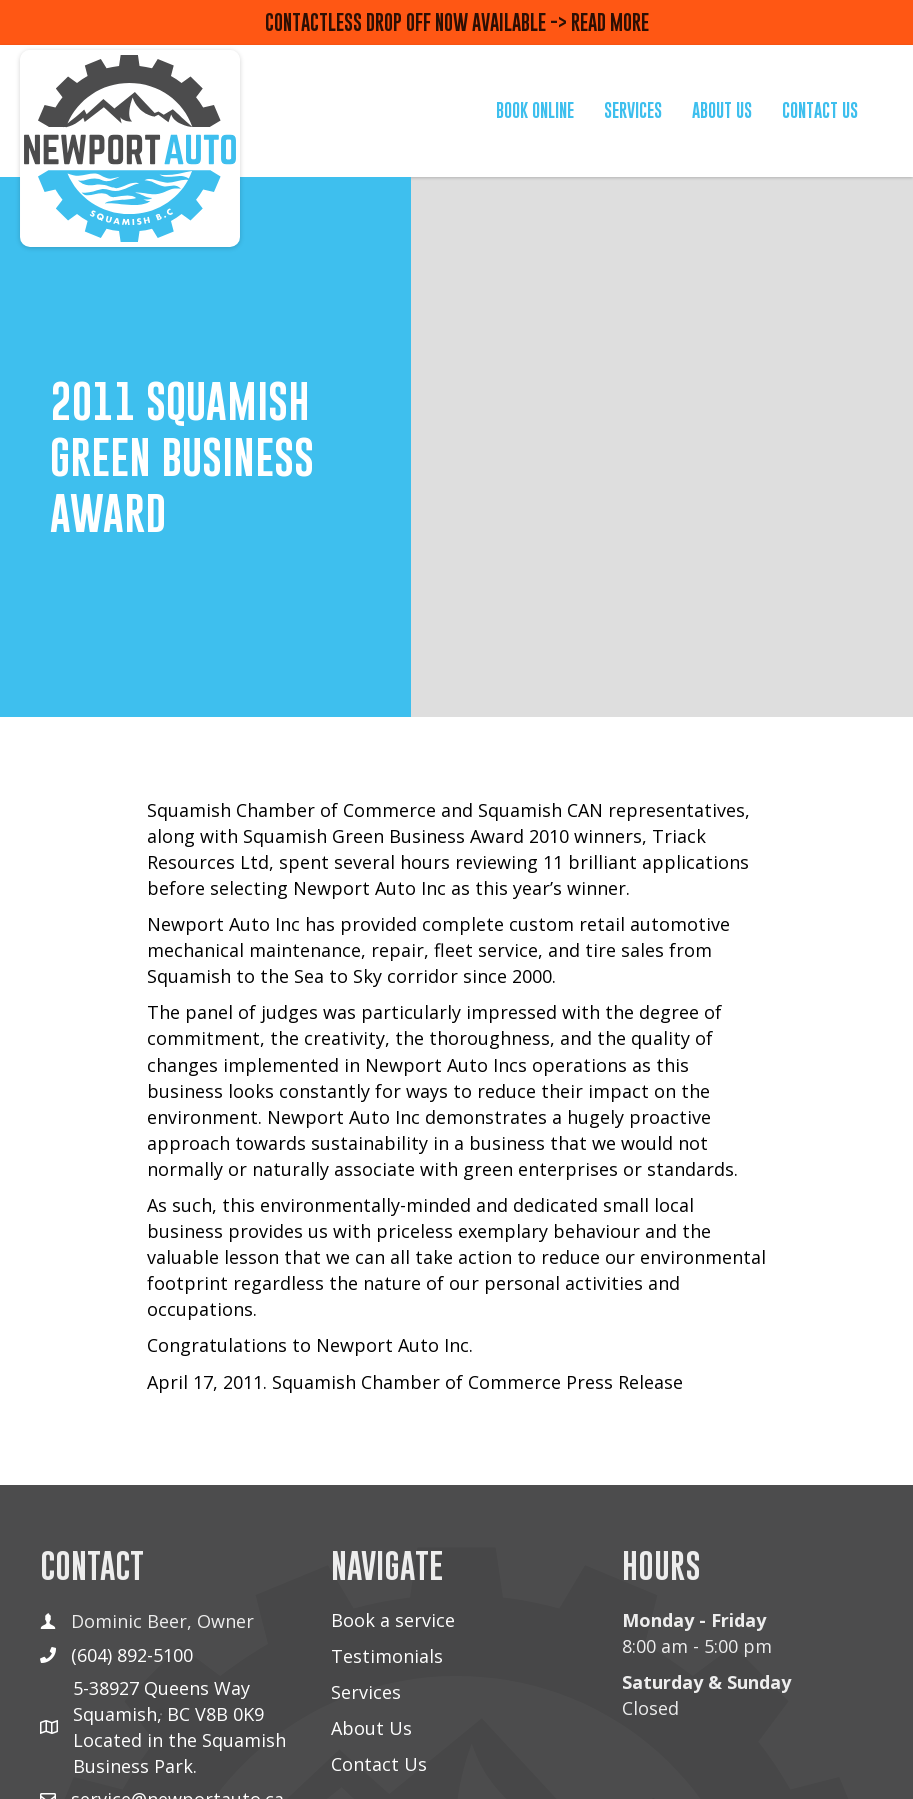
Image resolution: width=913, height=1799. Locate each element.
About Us (371, 1728)
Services (366, 1692)
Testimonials (387, 1656)
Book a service (393, 1620)
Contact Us (379, 1764)
